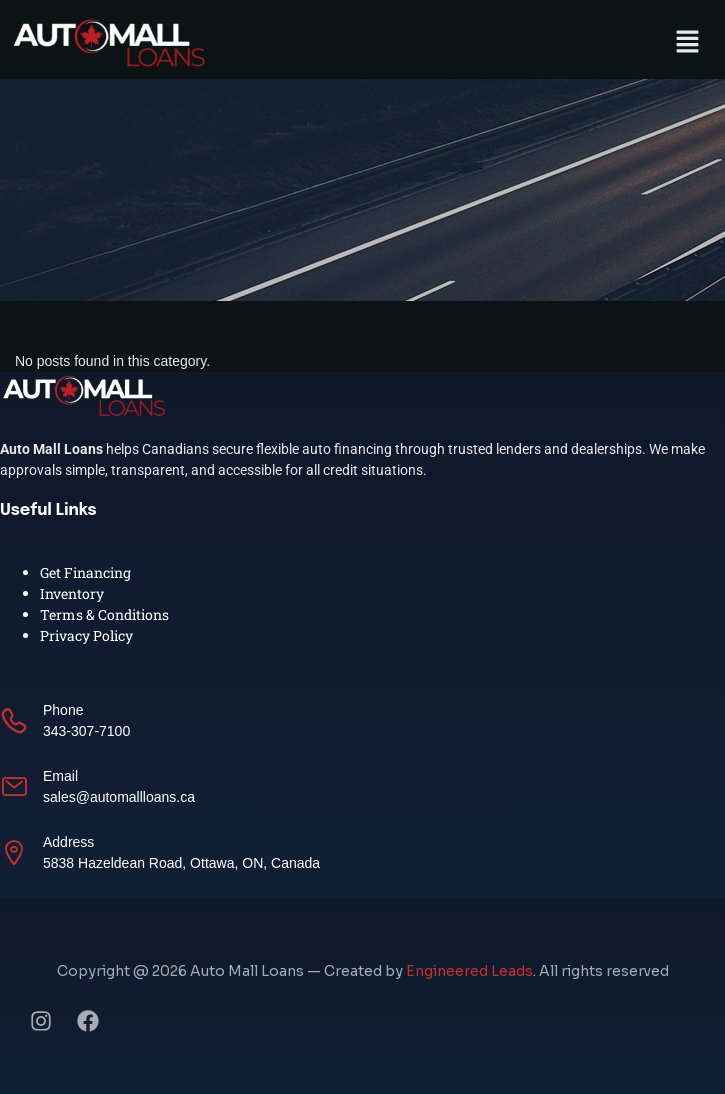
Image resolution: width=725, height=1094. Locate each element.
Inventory (72, 593)
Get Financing (85, 572)
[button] (688, 42)
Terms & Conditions (104, 614)
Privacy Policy (86, 635)
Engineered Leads (469, 971)
